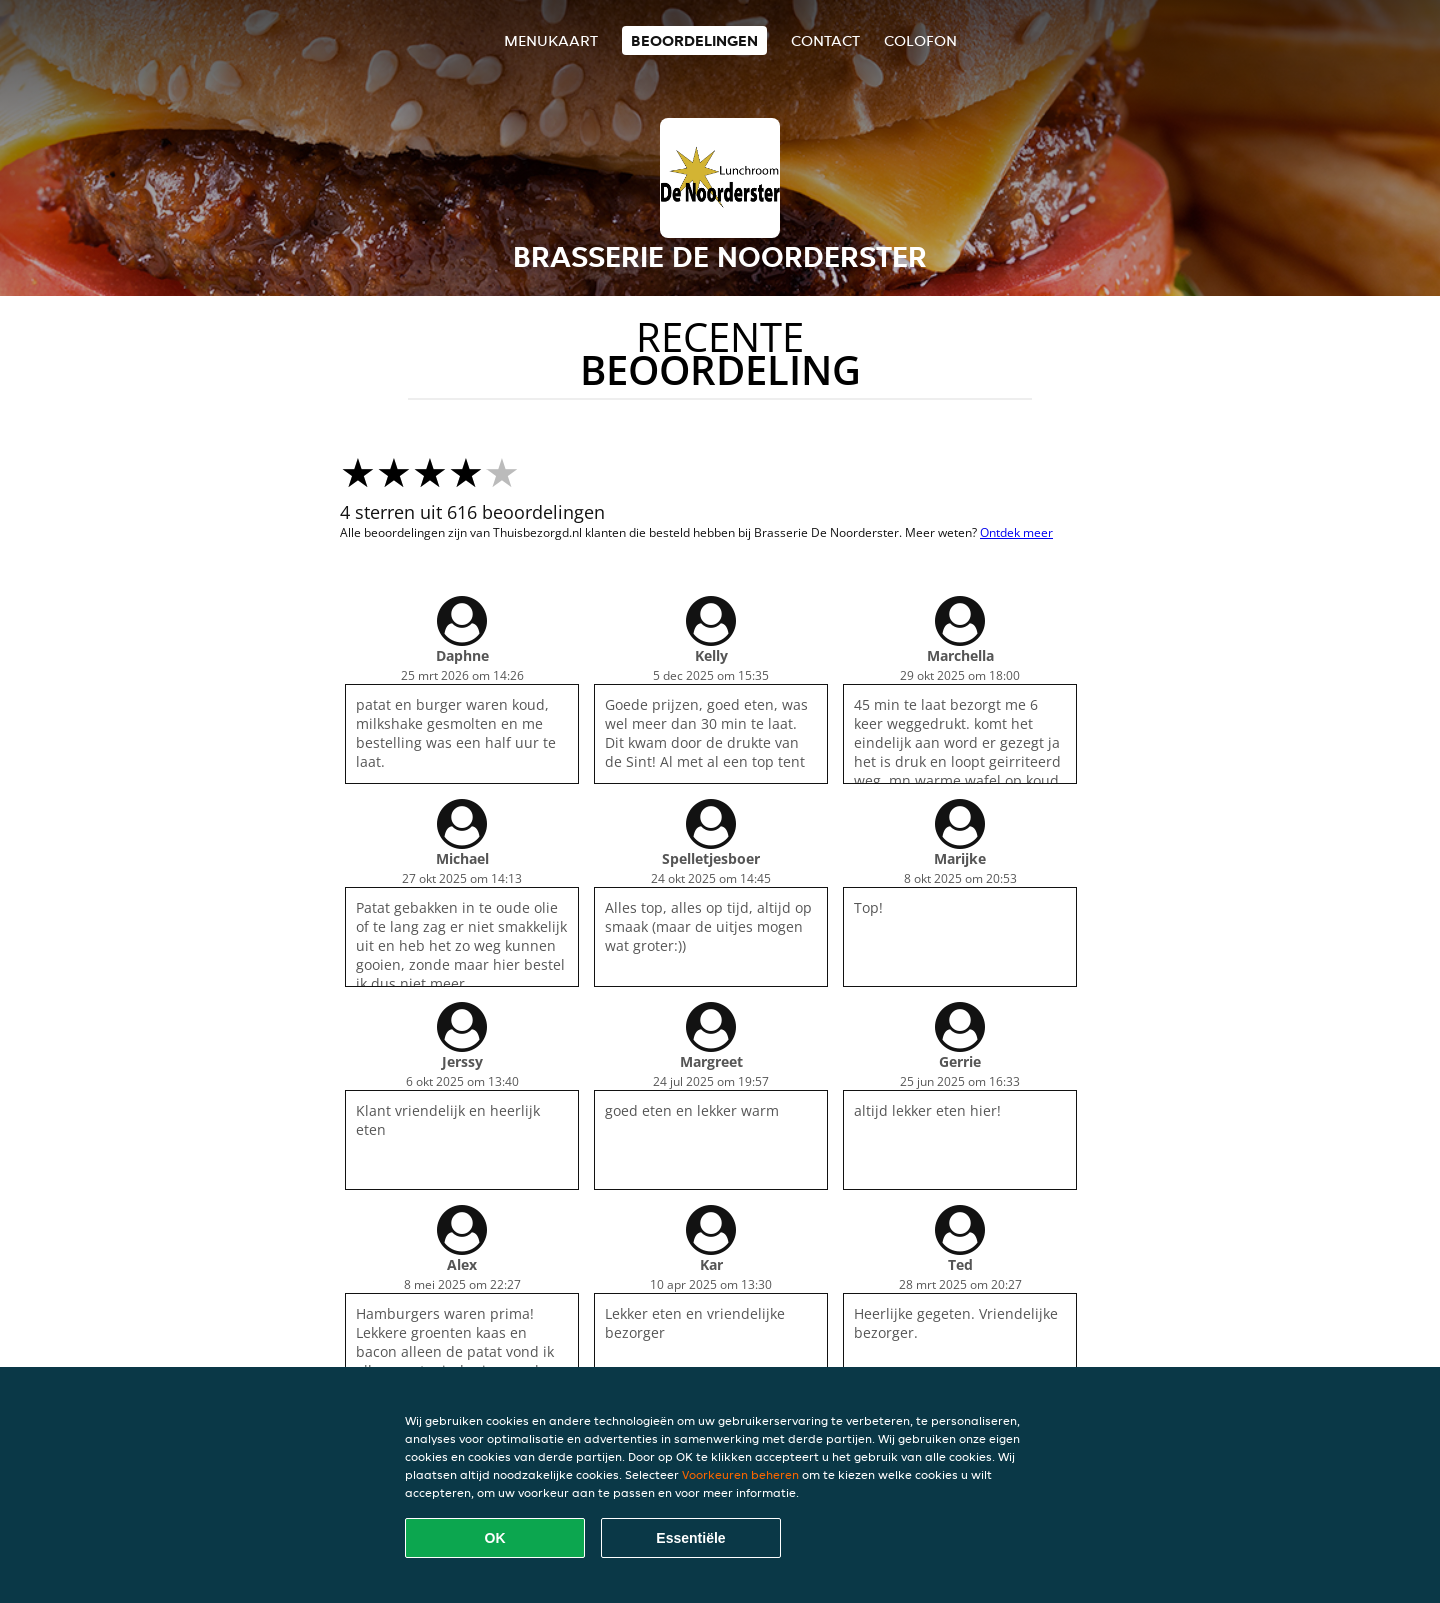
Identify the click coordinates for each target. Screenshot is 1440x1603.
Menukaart (551, 40)
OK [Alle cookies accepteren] (495, 1538)
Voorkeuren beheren (740, 1474)
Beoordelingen (694, 40)
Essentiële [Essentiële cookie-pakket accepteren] (690, 1538)
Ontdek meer (1016, 532)
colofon (920, 40)
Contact (825, 40)
